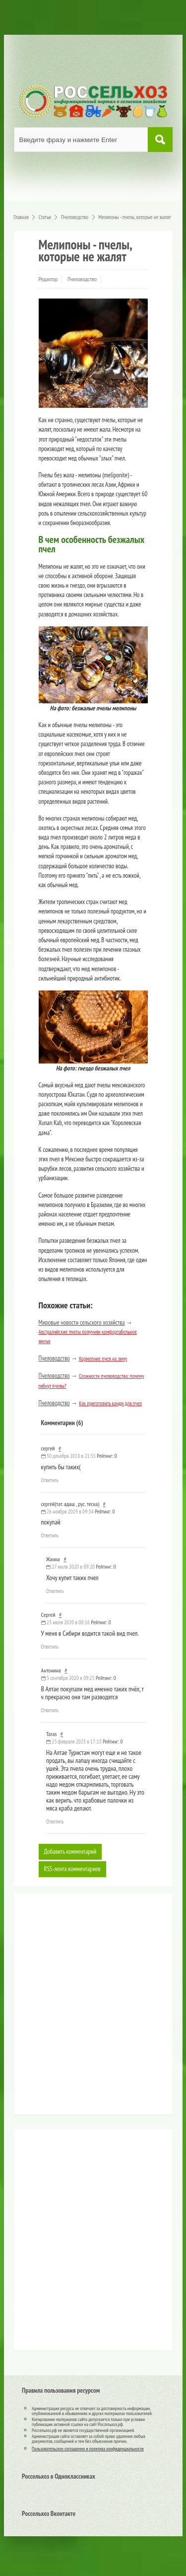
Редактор (48, 279)
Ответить (50, 1480)
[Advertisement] (80, 2007)
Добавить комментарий (70, 1851)
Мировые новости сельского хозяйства (82, 1322)
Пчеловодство (82, 279)
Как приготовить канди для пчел (110, 1403)
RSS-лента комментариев (72, 1869)
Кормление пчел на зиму (103, 1358)
